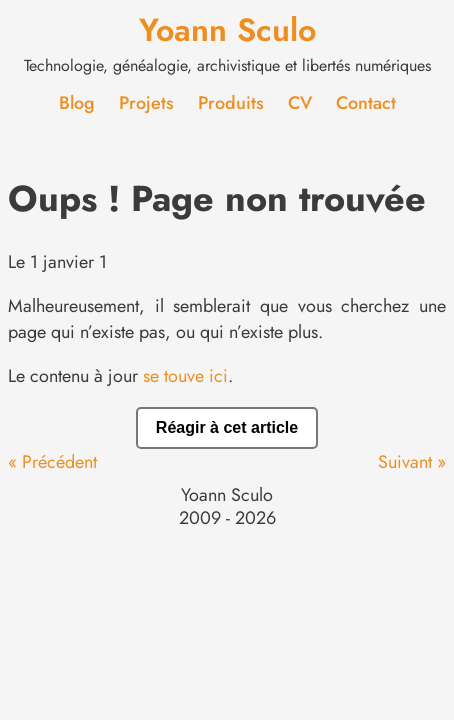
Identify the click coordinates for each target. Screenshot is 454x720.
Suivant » (412, 462)
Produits (231, 103)
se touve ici (185, 376)
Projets (146, 103)
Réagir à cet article (227, 427)
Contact (366, 103)
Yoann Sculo (227, 30)
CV (300, 103)
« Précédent (52, 462)
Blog (77, 103)
